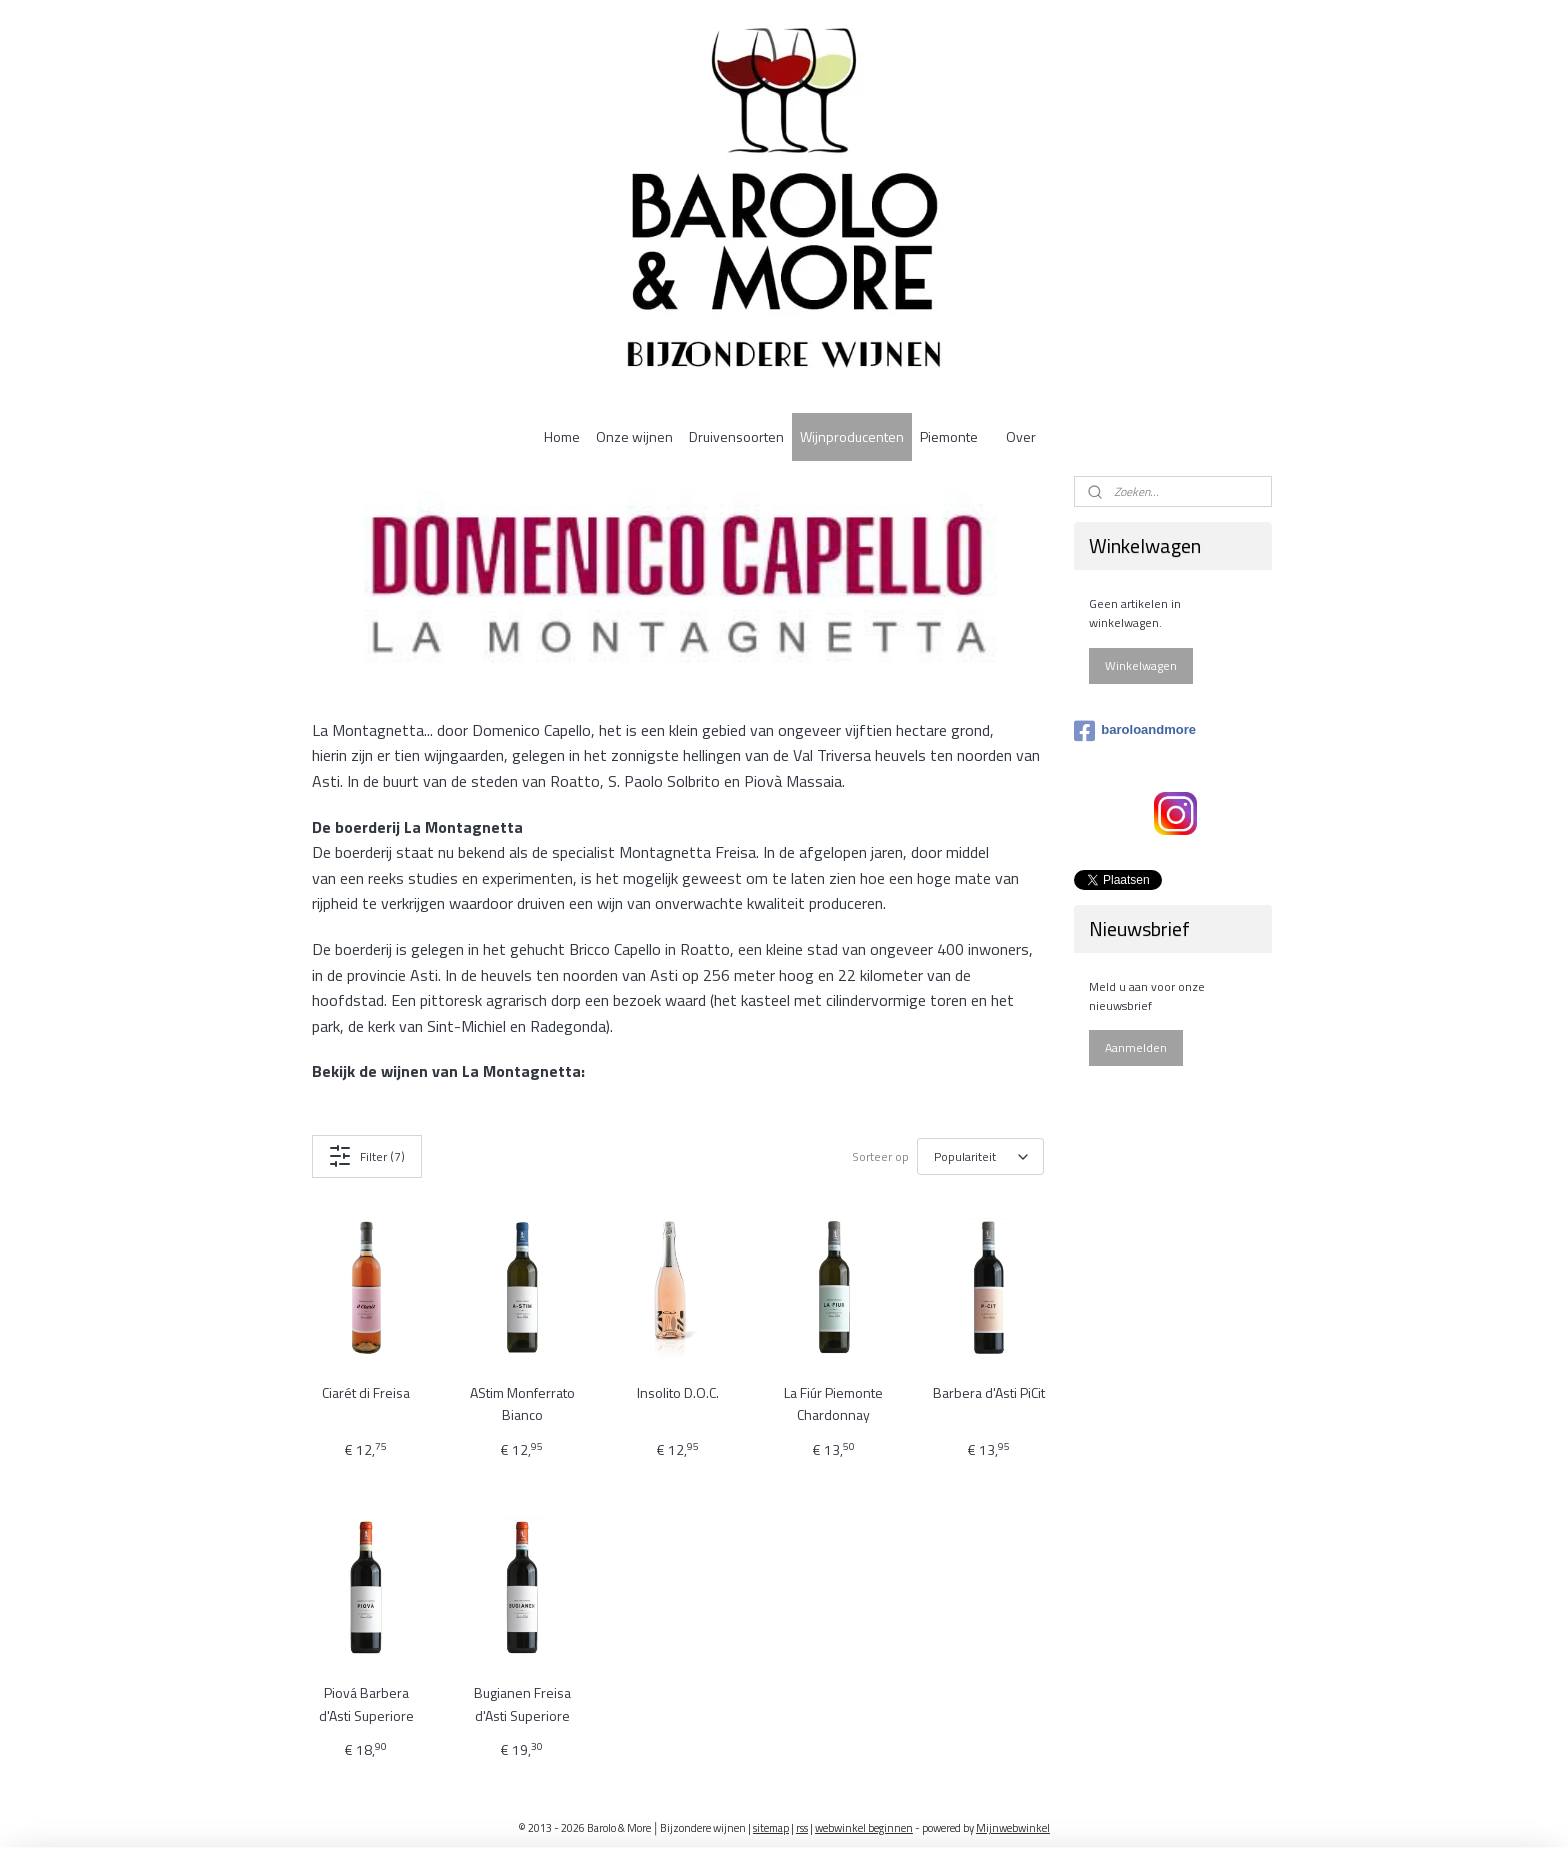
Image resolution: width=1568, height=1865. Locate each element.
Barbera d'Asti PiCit (989, 1392)
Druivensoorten (736, 436)
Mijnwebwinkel (1013, 1828)
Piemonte (949, 436)
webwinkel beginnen (864, 1828)
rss (802, 1828)
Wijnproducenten (852, 436)
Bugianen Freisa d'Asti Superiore (522, 1703)
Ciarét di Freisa (366, 1392)
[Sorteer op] (980, 1157)
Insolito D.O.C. (678, 1392)
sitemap (771, 1828)
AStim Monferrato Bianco (522, 1403)
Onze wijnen (634, 436)
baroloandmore (1135, 731)
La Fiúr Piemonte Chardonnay (833, 1403)
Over (1021, 436)
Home (562, 436)
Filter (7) (366, 1156)
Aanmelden (1136, 1047)
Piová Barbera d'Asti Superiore (366, 1703)
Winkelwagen (1141, 665)
